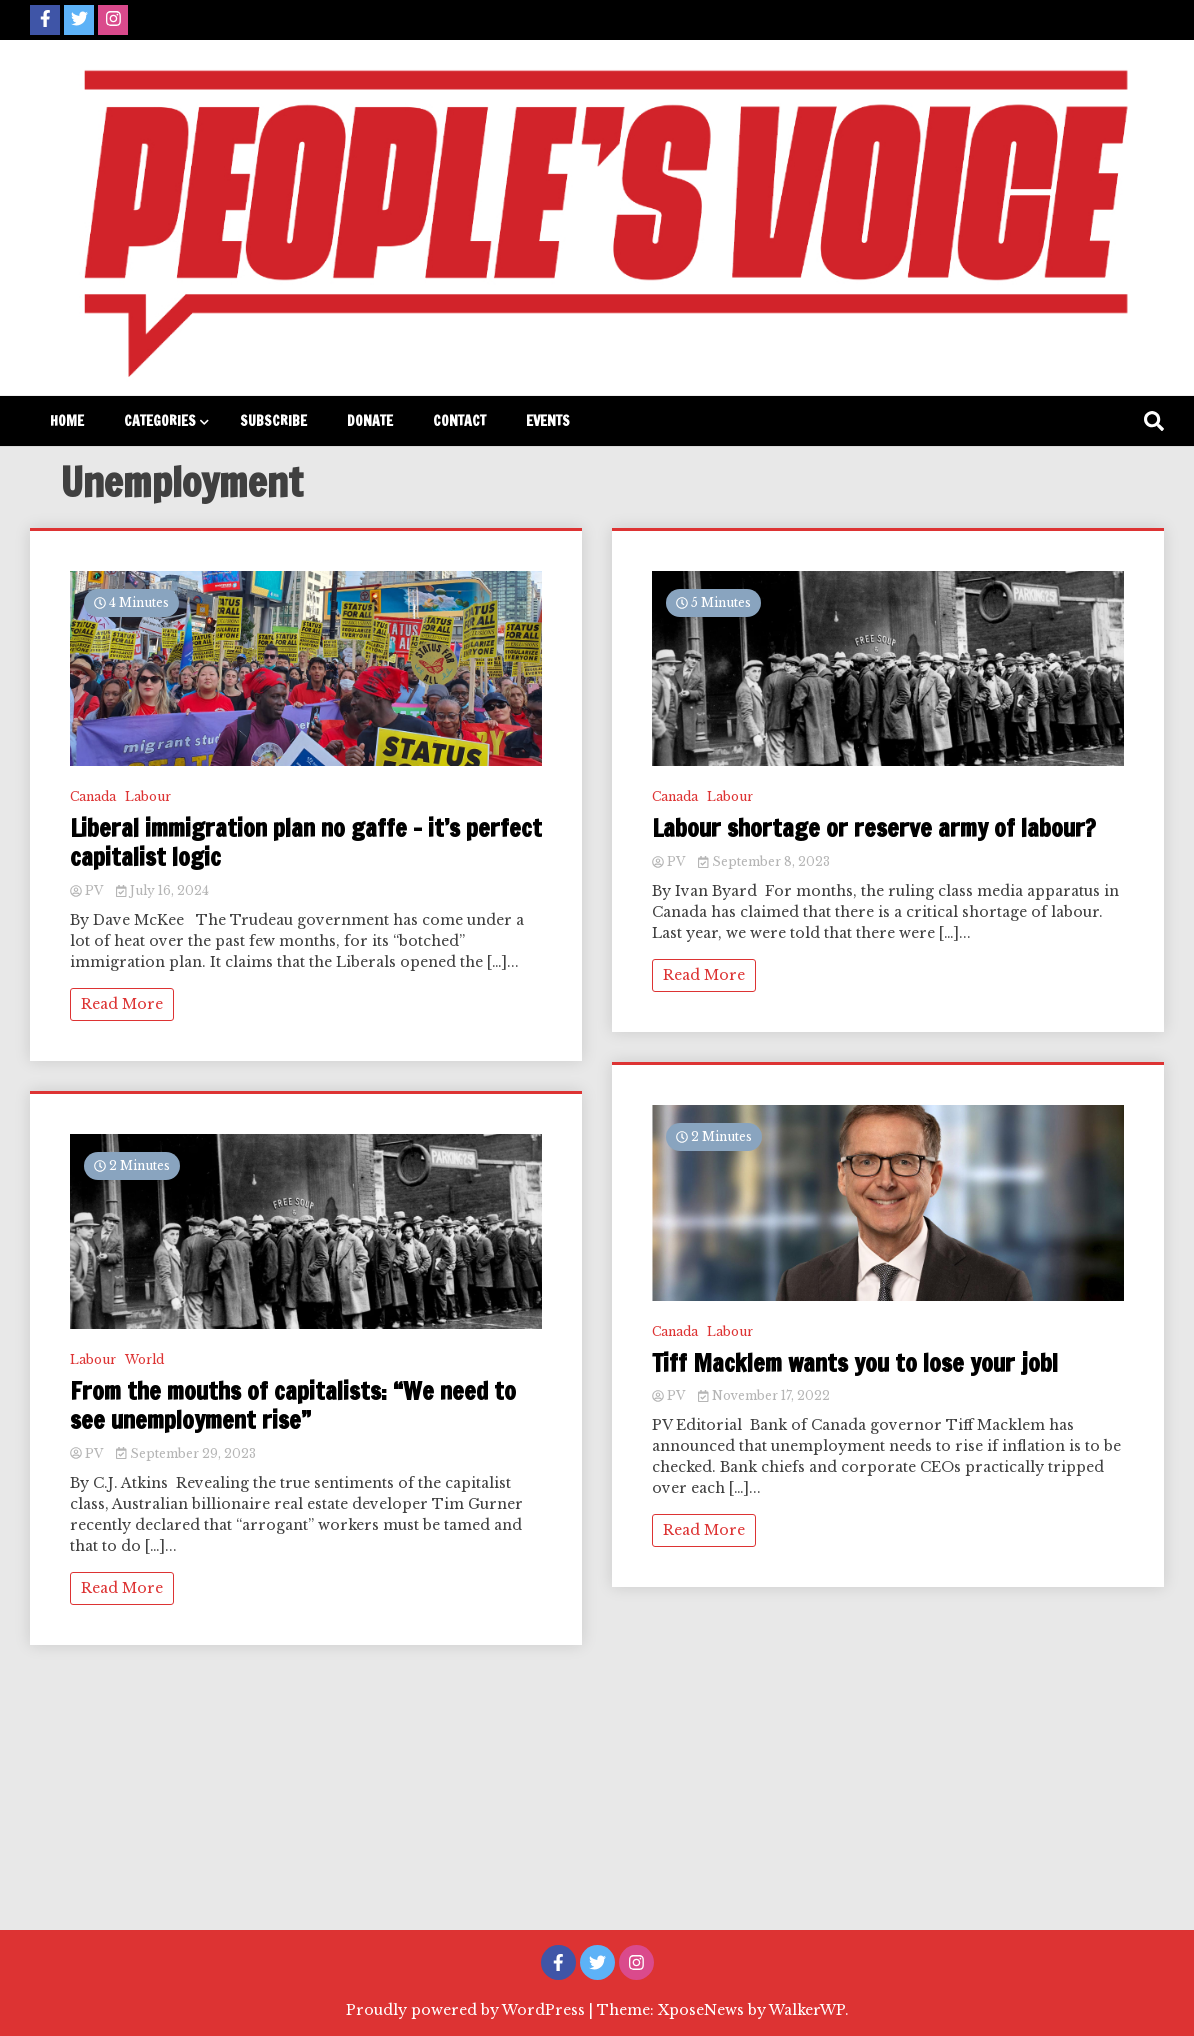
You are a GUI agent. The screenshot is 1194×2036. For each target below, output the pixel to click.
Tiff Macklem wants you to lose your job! (855, 1363)
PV (88, 890)
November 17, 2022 (764, 1395)
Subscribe (273, 421)
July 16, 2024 (162, 890)
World (144, 1359)
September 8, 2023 (764, 861)
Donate (370, 421)
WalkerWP (807, 2010)
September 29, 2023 (186, 1453)
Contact (459, 421)
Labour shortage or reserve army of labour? (874, 828)
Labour (148, 796)
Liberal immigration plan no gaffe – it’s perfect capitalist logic (306, 843)
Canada (93, 796)
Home (67, 421)
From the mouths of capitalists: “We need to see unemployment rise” (293, 1406)
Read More (122, 1004)
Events (548, 421)
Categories (160, 421)
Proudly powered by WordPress (467, 2010)
